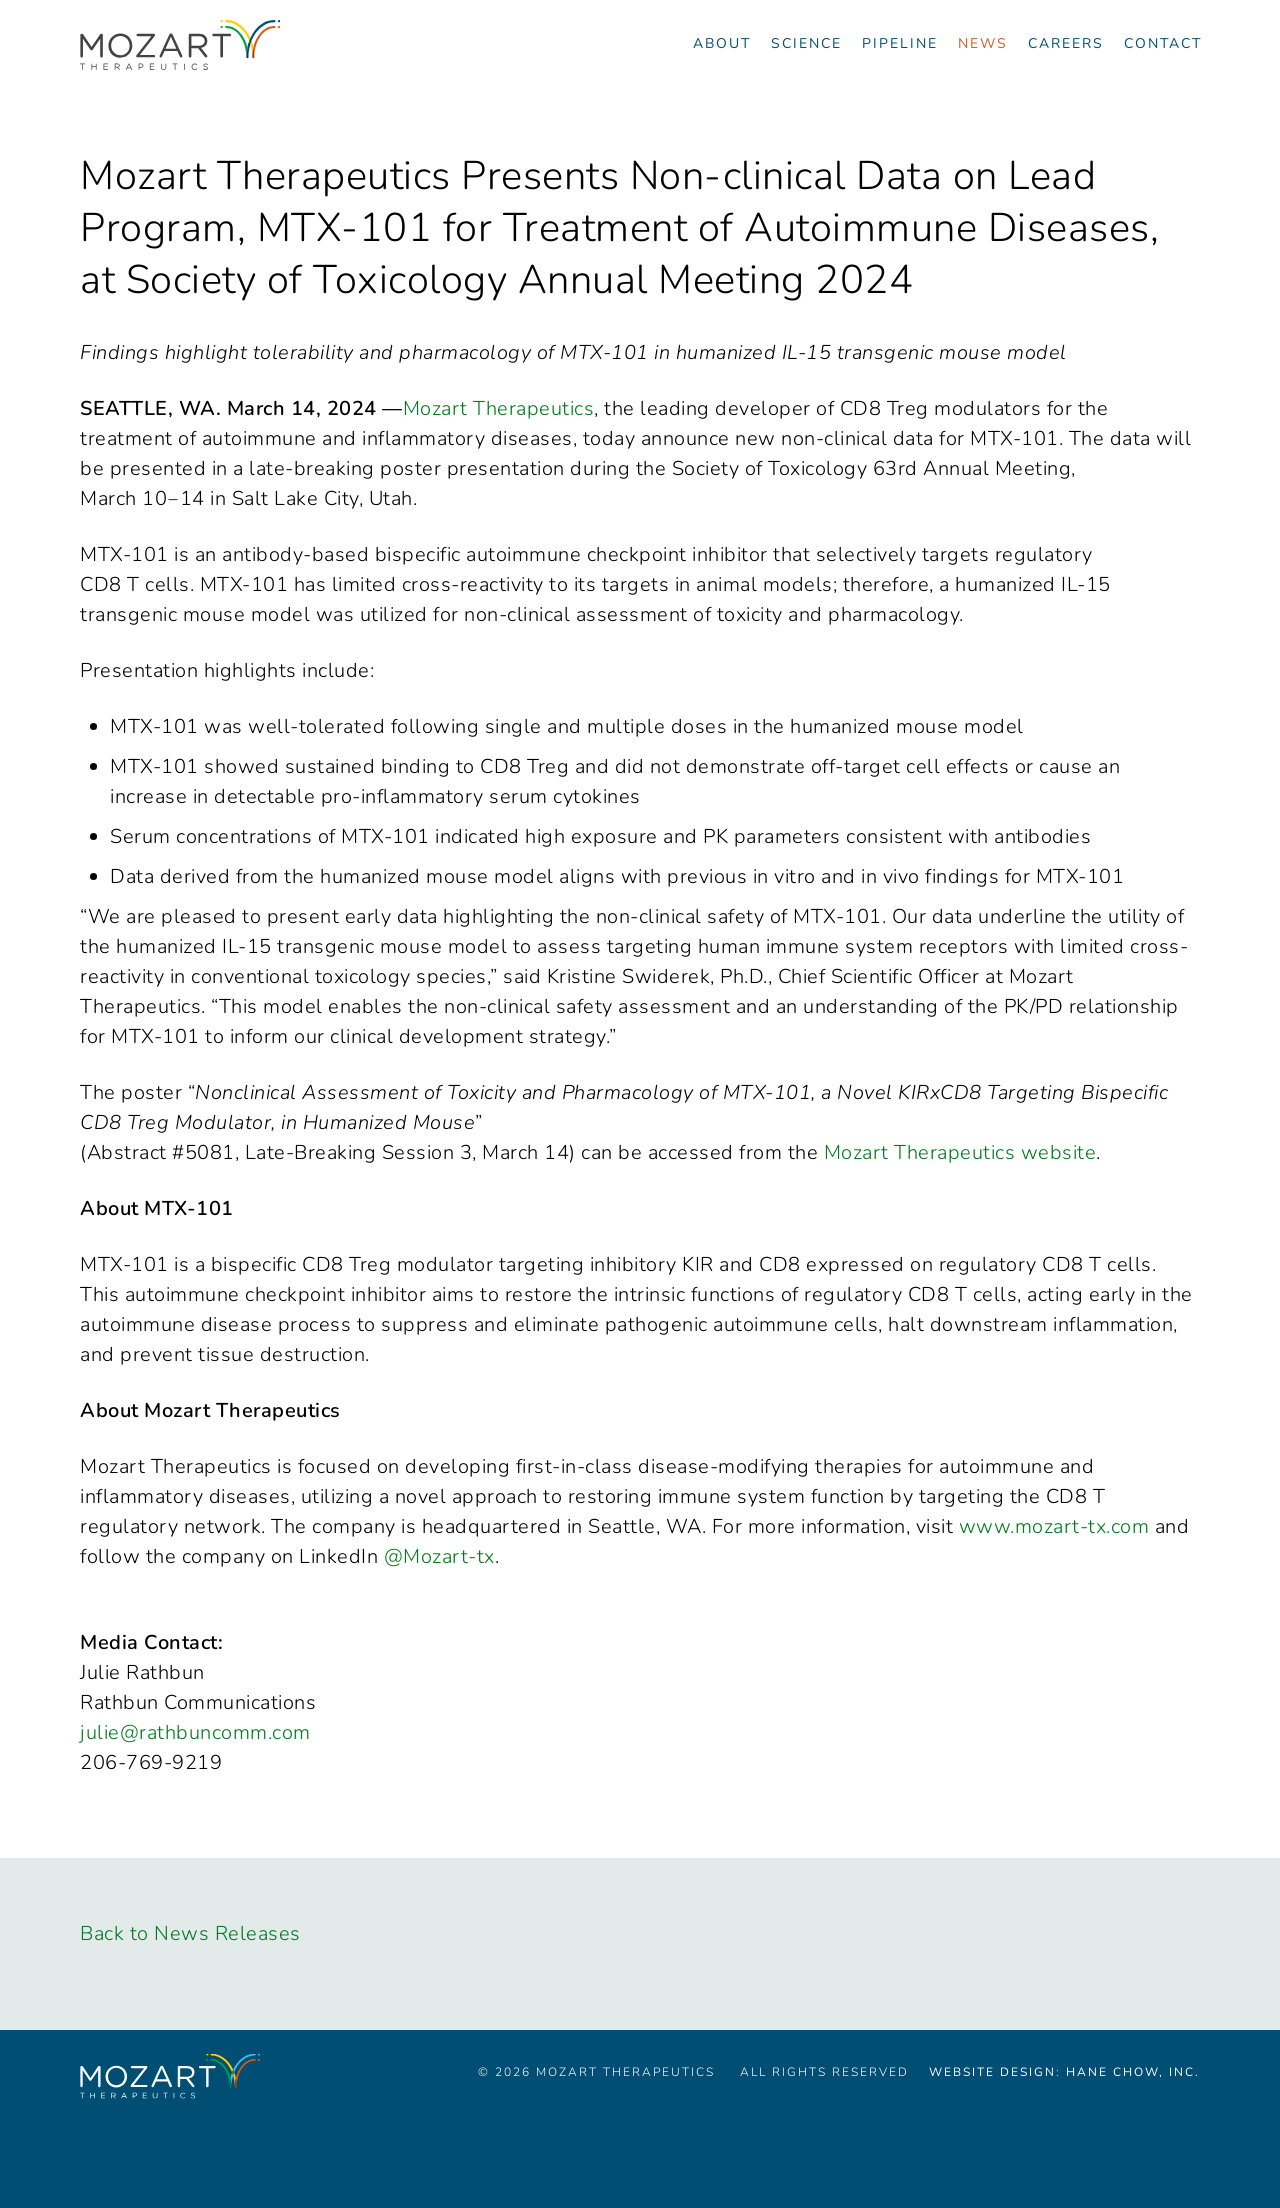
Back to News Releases (190, 1933)
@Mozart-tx (439, 1556)
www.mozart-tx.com (1054, 1526)
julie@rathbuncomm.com (195, 1732)
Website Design (992, 2072)
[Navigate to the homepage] (180, 45)
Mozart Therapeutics (499, 408)
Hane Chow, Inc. (1133, 2072)
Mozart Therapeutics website (960, 1152)
